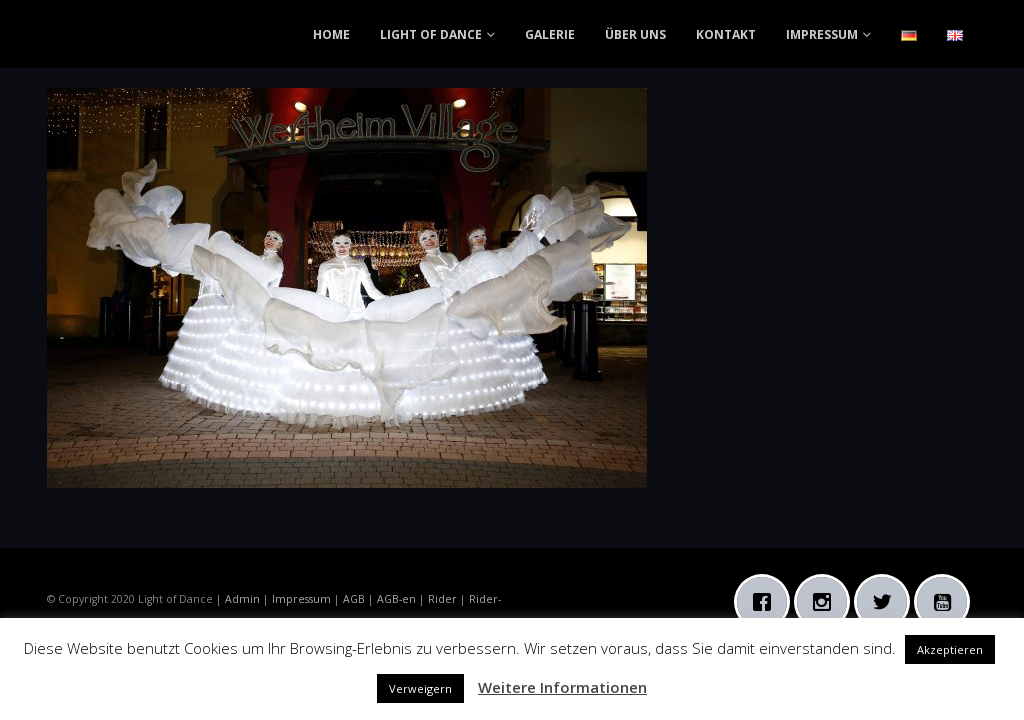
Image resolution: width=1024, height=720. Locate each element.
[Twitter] (887, 602)
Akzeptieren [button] (950, 649)
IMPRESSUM (822, 34)
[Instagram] (827, 602)
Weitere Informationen (562, 687)
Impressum (301, 599)
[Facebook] (767, 602)
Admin (242, 599)
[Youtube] (947, 602)
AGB (354, 599)
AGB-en (396, 599)
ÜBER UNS (635, 34)
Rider (442, 599)
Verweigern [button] (420, 688)
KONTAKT (726, 34)
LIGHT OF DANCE (431, 34)
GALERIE (550, 34)
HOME (331, 34)
